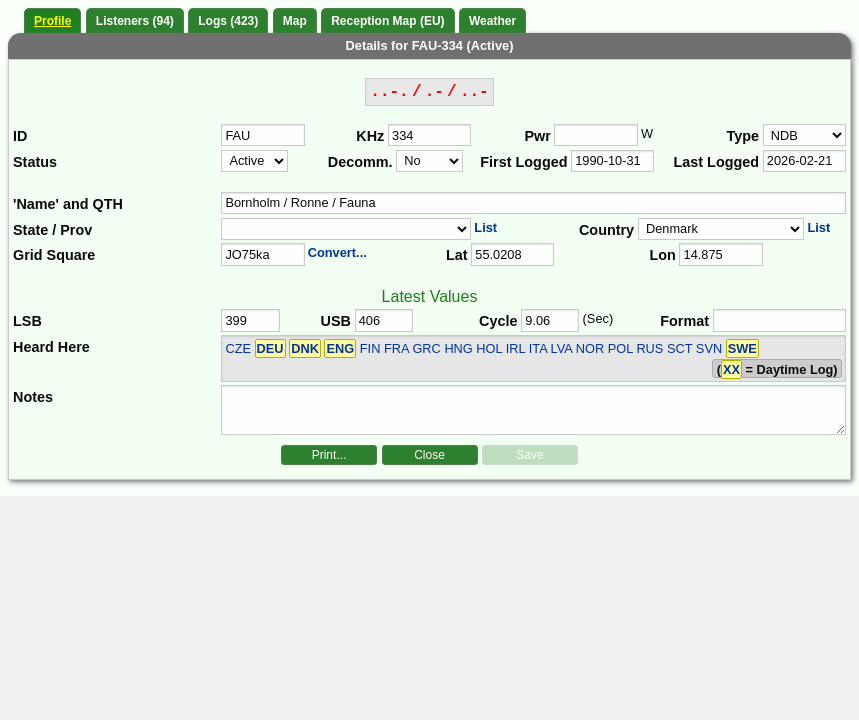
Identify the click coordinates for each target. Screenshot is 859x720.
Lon (662, 255)
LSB (27, 321)
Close (429, 455)
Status (35, 162)
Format (684, 321)
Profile (52, 21)
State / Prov (52, 230)
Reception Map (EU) (387, 21)
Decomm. (360, 162)
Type (743, 136)
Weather (492, 21)
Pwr (537, 136)
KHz (370, 136)
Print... (329, 455)
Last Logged (717, 162)
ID (20, 136)
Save (529, 455)
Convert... (337, 252)
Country (606, 230)
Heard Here (51, 347)
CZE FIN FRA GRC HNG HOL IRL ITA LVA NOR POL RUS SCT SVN (491, 348)
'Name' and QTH (68, 204)
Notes (33, 397)
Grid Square (54, 255)
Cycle (498, 321)
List (485, 227)
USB (336, 321)
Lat (457, 255)
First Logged (523, 162)
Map (295, 21)
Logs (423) (228, 21)
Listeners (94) (135, 21)
